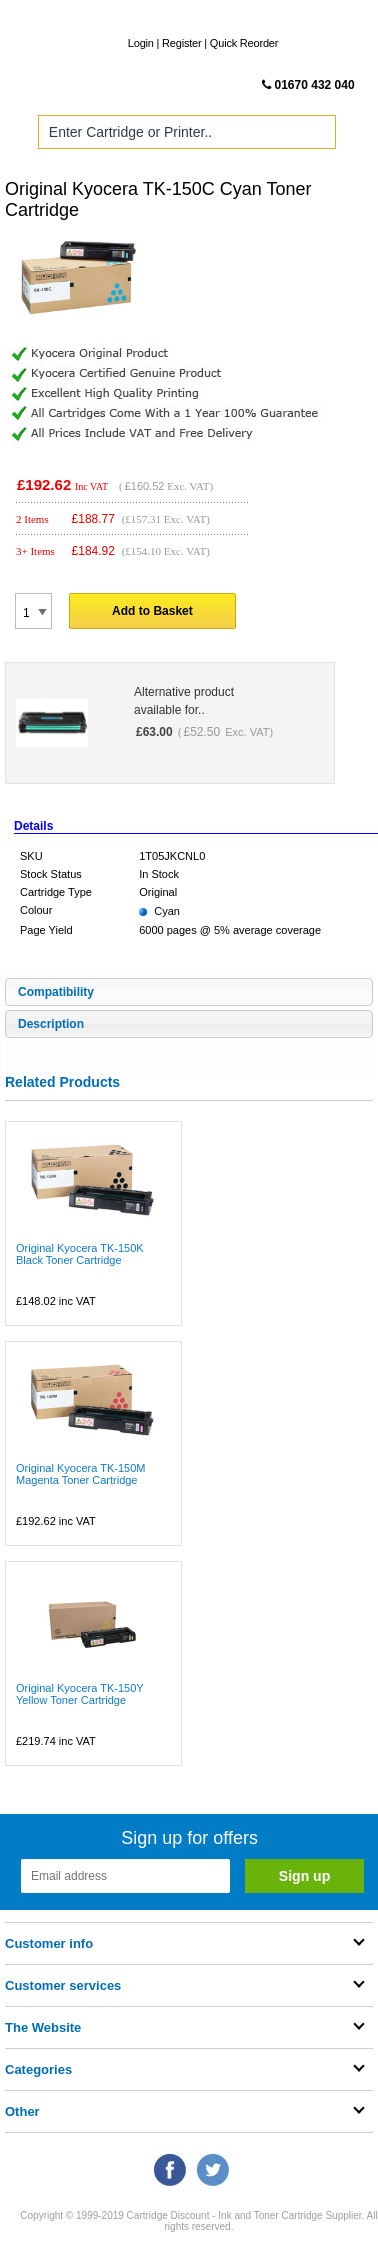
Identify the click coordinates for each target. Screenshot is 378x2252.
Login (141, 43)
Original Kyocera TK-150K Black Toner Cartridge (80, 1254)
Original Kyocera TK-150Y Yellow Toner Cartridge (79, 1694)
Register (181, 43)
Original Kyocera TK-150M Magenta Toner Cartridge (80, 1474)
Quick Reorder (244, 43)
